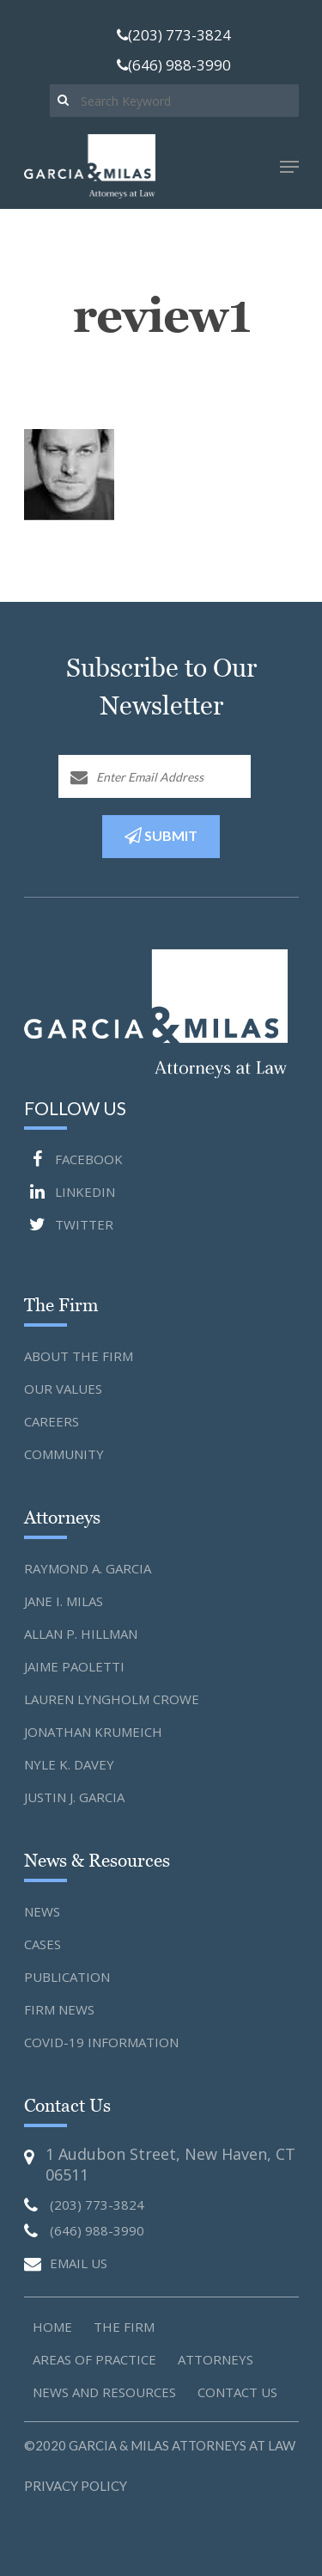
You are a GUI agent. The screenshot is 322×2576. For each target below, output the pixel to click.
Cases (42, 1944)
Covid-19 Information (101, 2042)
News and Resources (104, 2392)
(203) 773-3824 (174, 35)
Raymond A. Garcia (87, 1568)
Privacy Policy (75, 2485)
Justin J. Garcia (74, 1797)
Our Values (63, 1388)
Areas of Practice (94, 2359)
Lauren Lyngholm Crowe (111, 1699)
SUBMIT (161, 835)
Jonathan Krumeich (93, 1731)
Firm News (59, 2009)
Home (52, 2326)
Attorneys (215, 2359)
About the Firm (78, 1356)
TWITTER (68, 1224)
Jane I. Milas (63, 1601)
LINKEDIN (69, 1191)
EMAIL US (65, 2264)
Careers (51, 1421)
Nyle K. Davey (69, 1764)
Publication (67, 1976)
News (42, 1911)
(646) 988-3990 (174, 65)
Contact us (237, 2392)
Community (64, 1454)
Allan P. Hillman (80, 1633)
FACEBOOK (73, 1159)
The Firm (124, 2326)
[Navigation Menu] (289, 166)
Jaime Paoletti (74, 1666)
